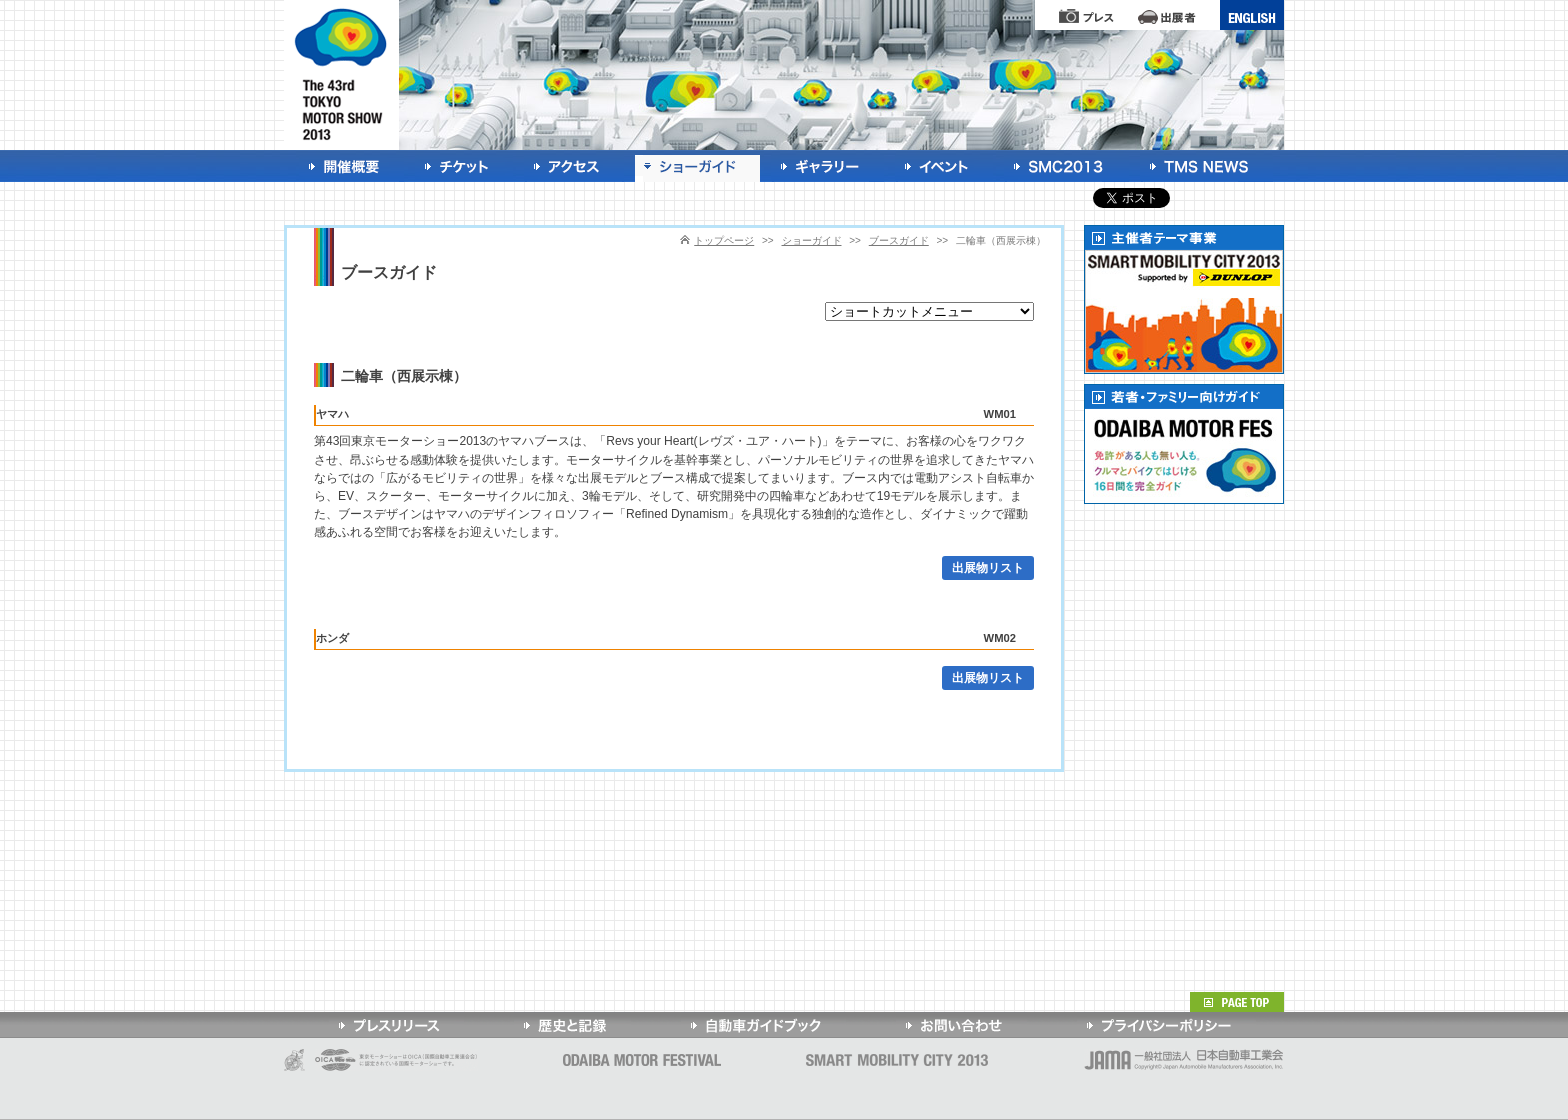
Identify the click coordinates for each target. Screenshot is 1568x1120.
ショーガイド (812, 240)
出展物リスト (988, 568)
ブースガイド (899, 240)
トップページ (724, 240)
